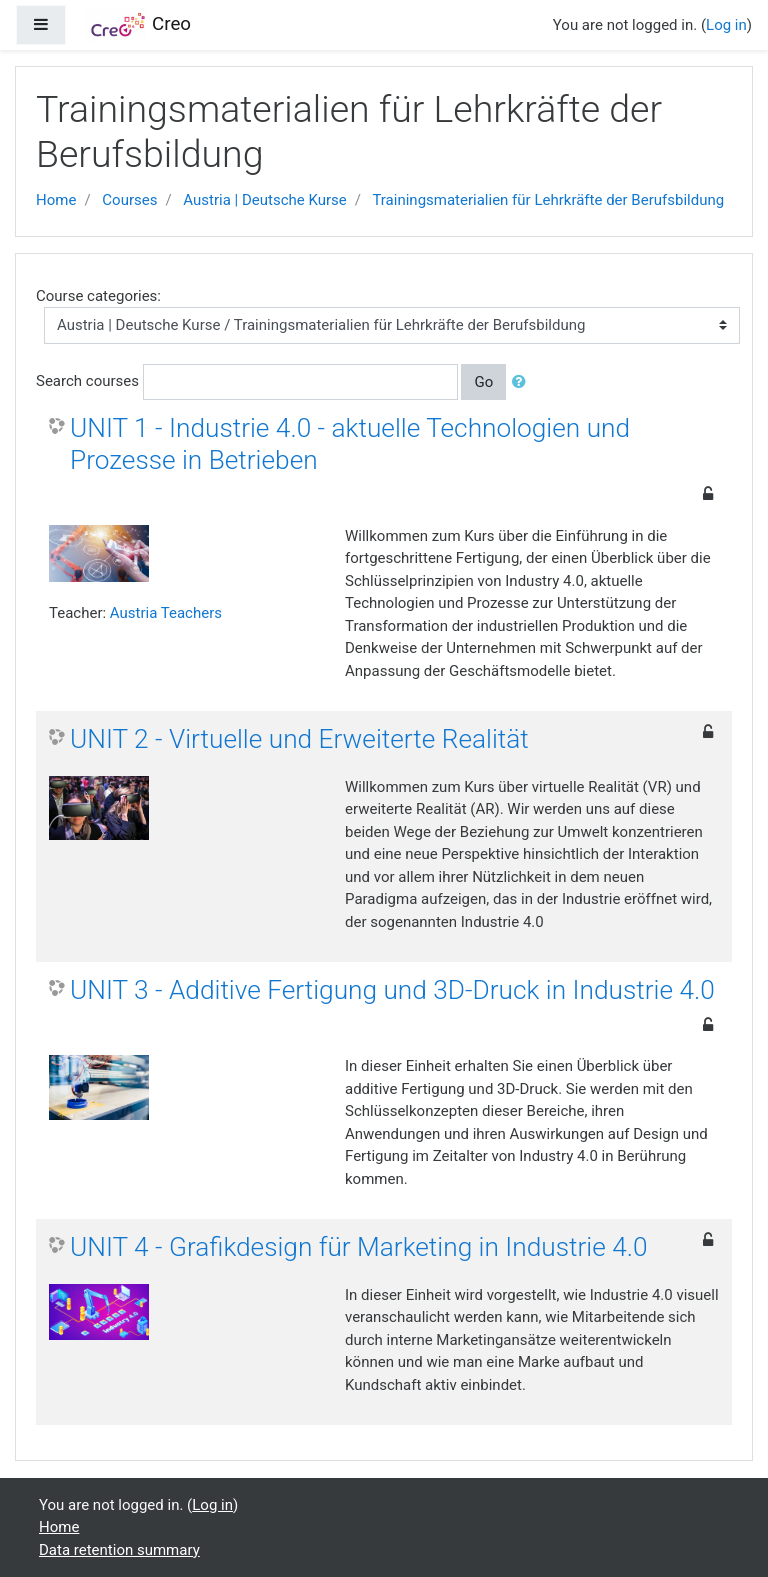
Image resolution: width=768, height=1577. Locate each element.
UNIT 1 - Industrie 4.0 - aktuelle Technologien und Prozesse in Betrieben (350, 444)
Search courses (87, 381)
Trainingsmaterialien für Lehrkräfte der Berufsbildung (548, 200)
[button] (523, 382)
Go (483, 382)
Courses (129, 200)
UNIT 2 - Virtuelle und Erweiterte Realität (299, 739)
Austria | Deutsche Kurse (264, 200)
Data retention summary (119, 1550)
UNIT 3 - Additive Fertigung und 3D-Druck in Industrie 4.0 (392, 990)
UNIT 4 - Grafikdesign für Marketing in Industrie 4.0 (359, 1247)
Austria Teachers (166, 613)
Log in (726, 25)
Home (56, 200)
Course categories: (98, 296)
